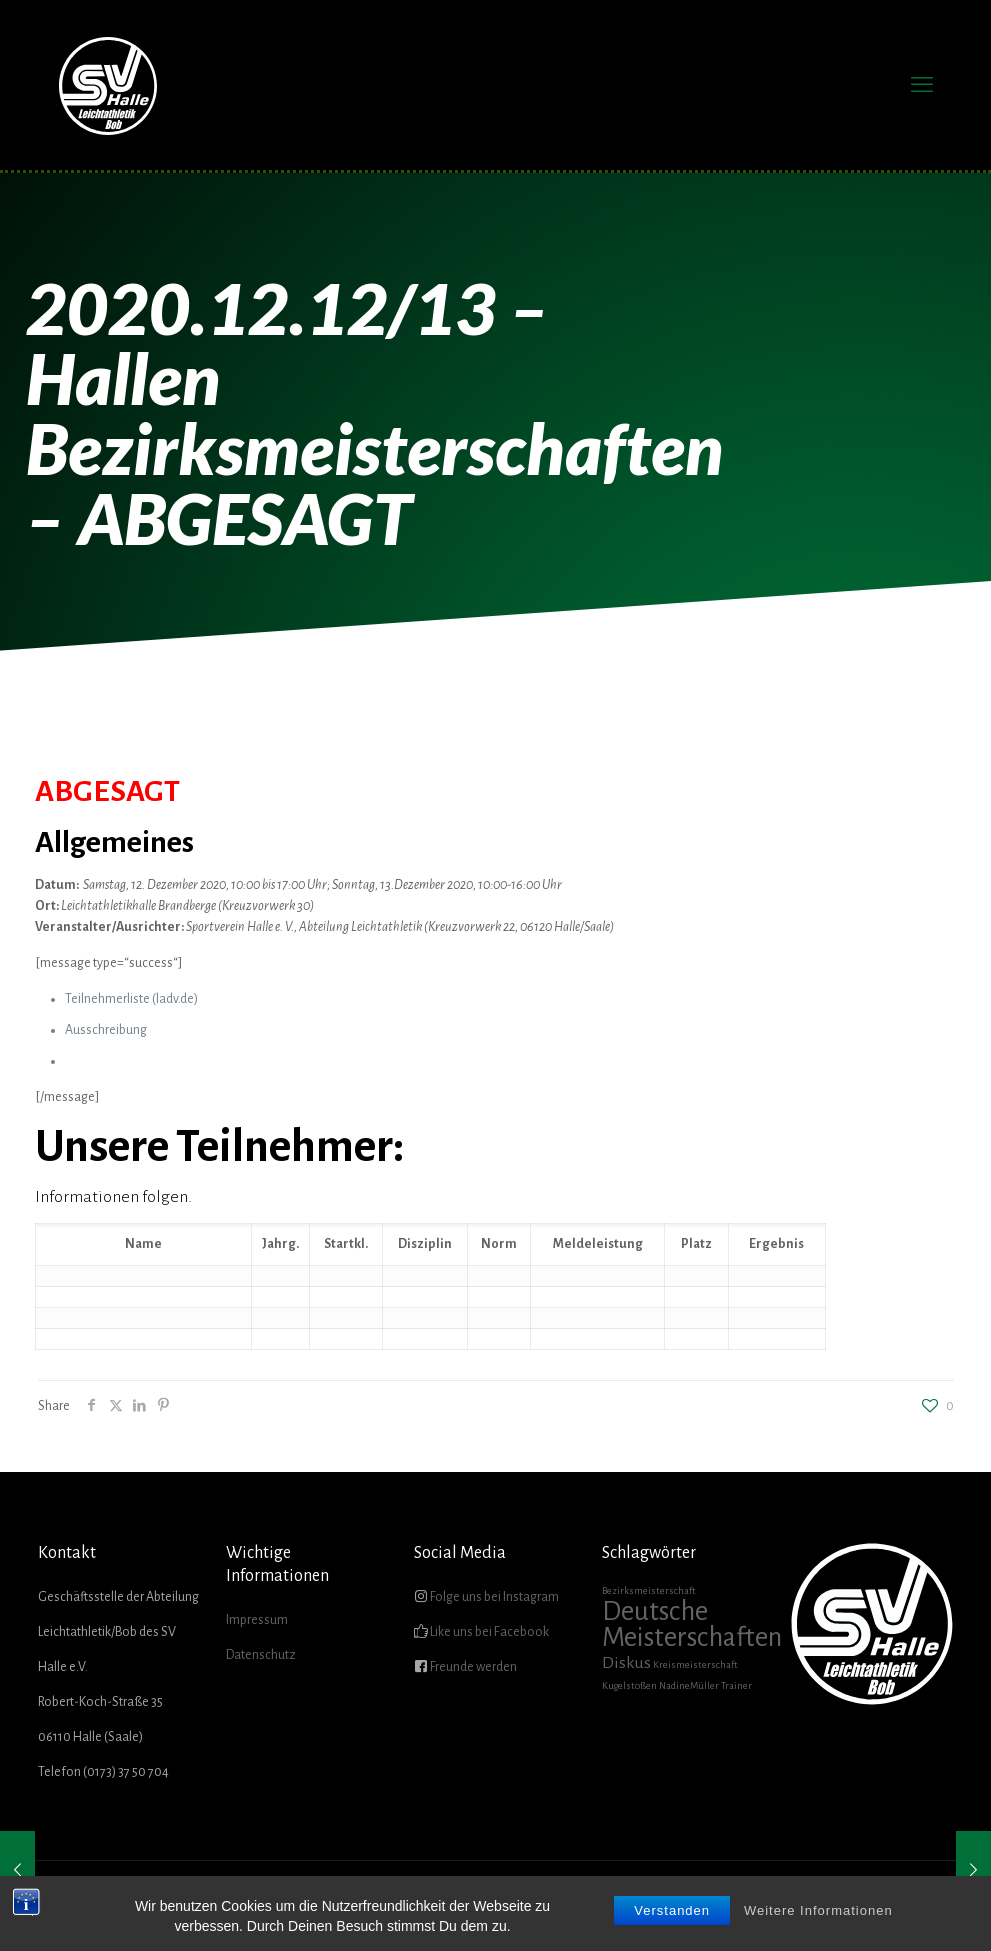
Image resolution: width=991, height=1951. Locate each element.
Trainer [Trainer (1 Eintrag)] (736, 1685)
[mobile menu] (922, 85)
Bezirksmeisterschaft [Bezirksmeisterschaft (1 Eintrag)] (649, 1590)
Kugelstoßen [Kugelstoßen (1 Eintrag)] (629, 1685)
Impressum (257, 1620)
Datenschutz (261, 1655)
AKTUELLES (563, 1901)
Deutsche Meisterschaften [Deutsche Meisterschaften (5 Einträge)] (692, 1624)
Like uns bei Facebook (488, 1632)
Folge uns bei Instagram (493, 1597)
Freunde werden (472, 1667)
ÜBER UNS (636, 1901)
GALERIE (798, 1901)
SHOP (850, 1901)
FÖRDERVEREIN (720, 1901)
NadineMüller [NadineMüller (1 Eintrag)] (689, 1685)
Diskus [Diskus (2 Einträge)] (626, 1663)
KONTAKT (907, 1901)
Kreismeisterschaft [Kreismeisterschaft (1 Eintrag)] (695, 1664)
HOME (500, 1901)
